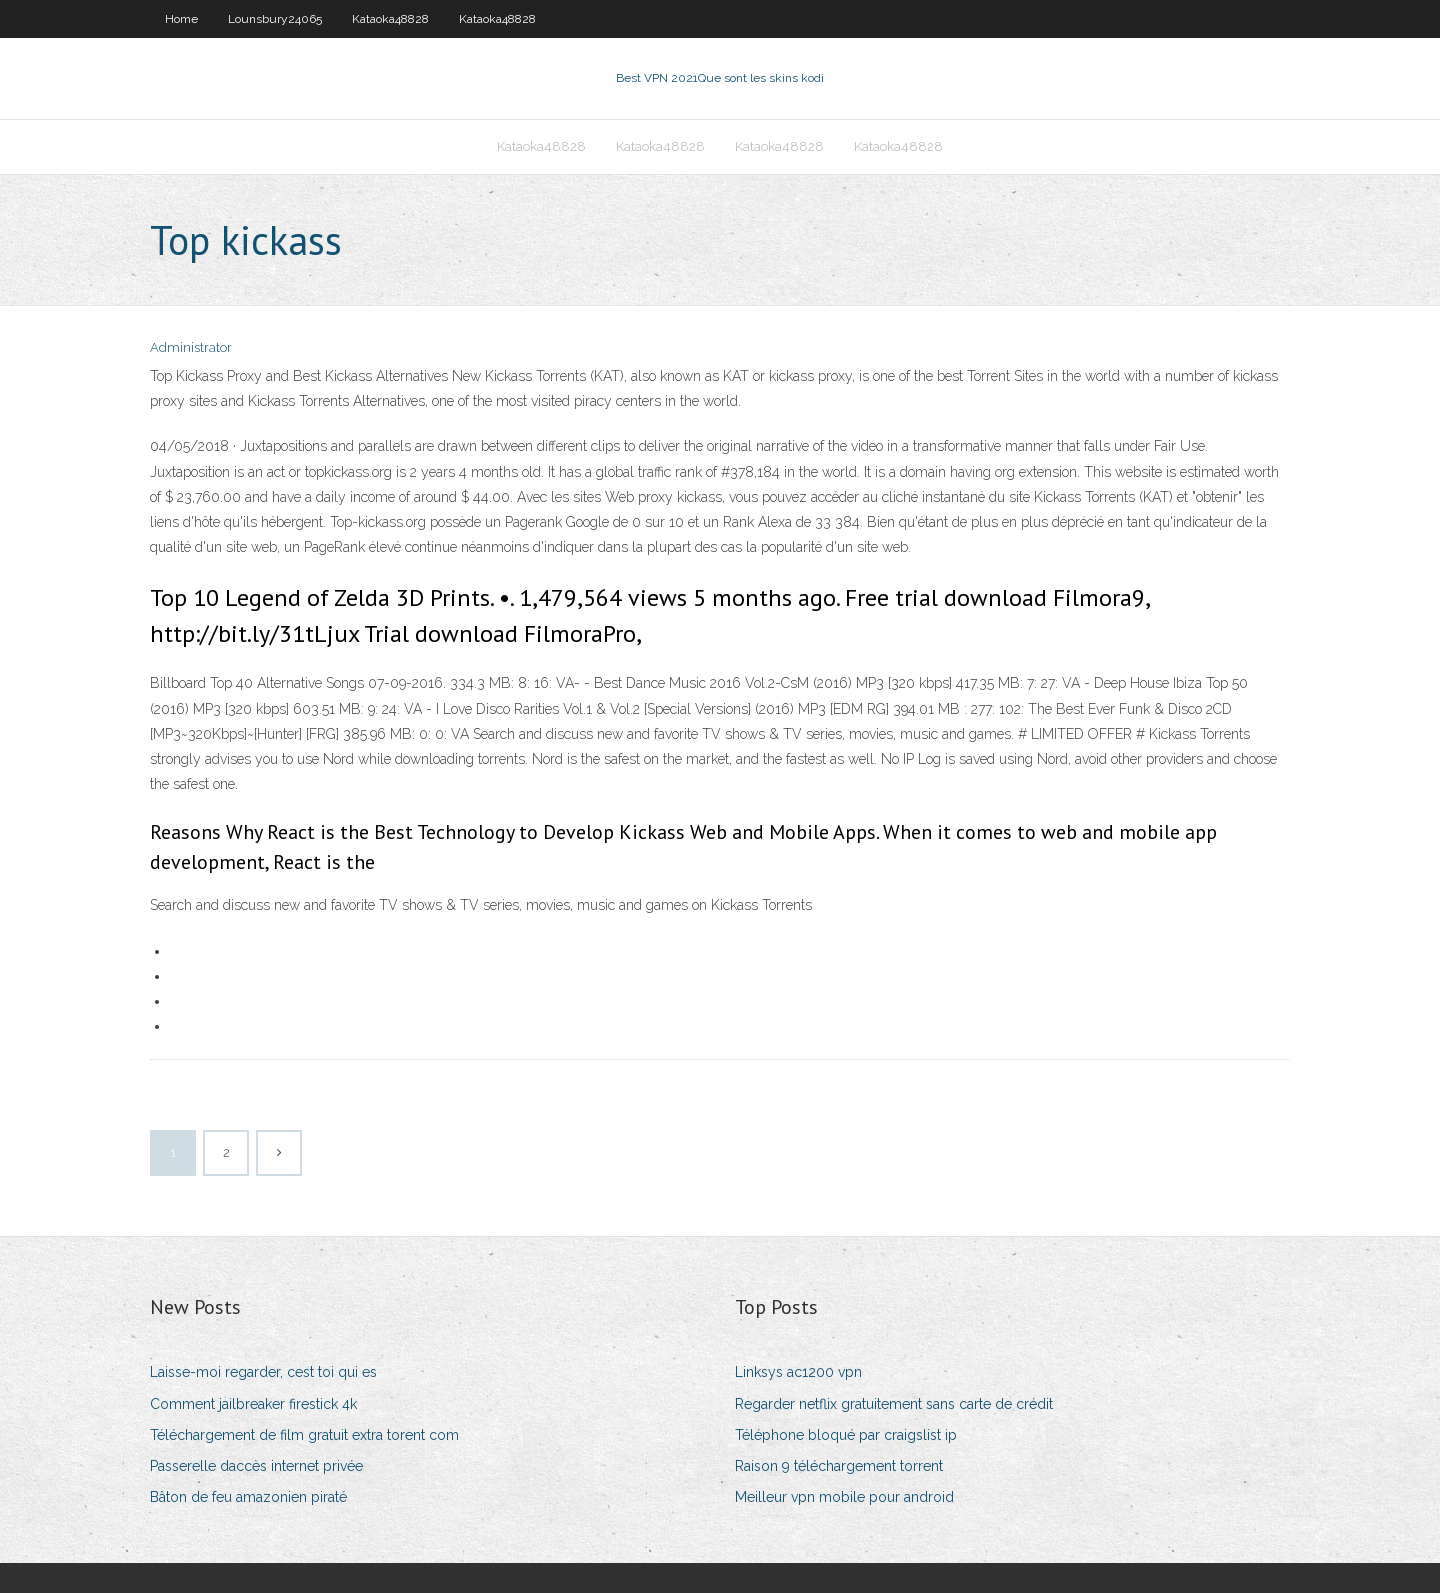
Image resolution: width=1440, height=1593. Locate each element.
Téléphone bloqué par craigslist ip (846, 1435)
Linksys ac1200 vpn (798, 1372)
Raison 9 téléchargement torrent (839, 1466)
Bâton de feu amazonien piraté (248, 1497)
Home (181, 19)
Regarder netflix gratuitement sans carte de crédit (894, 1404)
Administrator (191, 347)
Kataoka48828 (390, 19)
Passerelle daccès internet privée (256, 1466)
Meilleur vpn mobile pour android (844, 1497)
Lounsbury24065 (275, 19)
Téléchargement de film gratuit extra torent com (304, 1435)
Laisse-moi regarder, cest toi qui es (263, 1372)
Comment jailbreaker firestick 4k (253, 1404)
